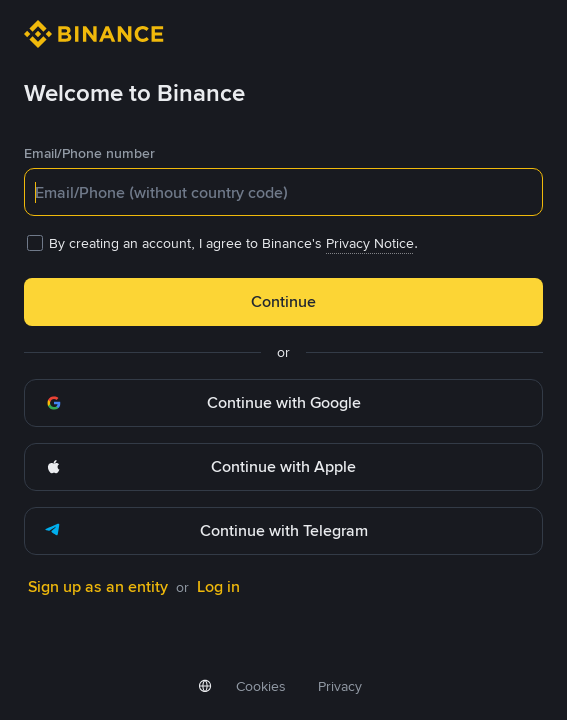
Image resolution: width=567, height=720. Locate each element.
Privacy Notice (370, 243)
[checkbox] (283, 243)
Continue (283, 301)
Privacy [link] (340, 686)
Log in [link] (218, 586)
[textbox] (283, 192)
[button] (283, 403)
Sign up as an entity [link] (98, 586)
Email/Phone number (89, 153)
